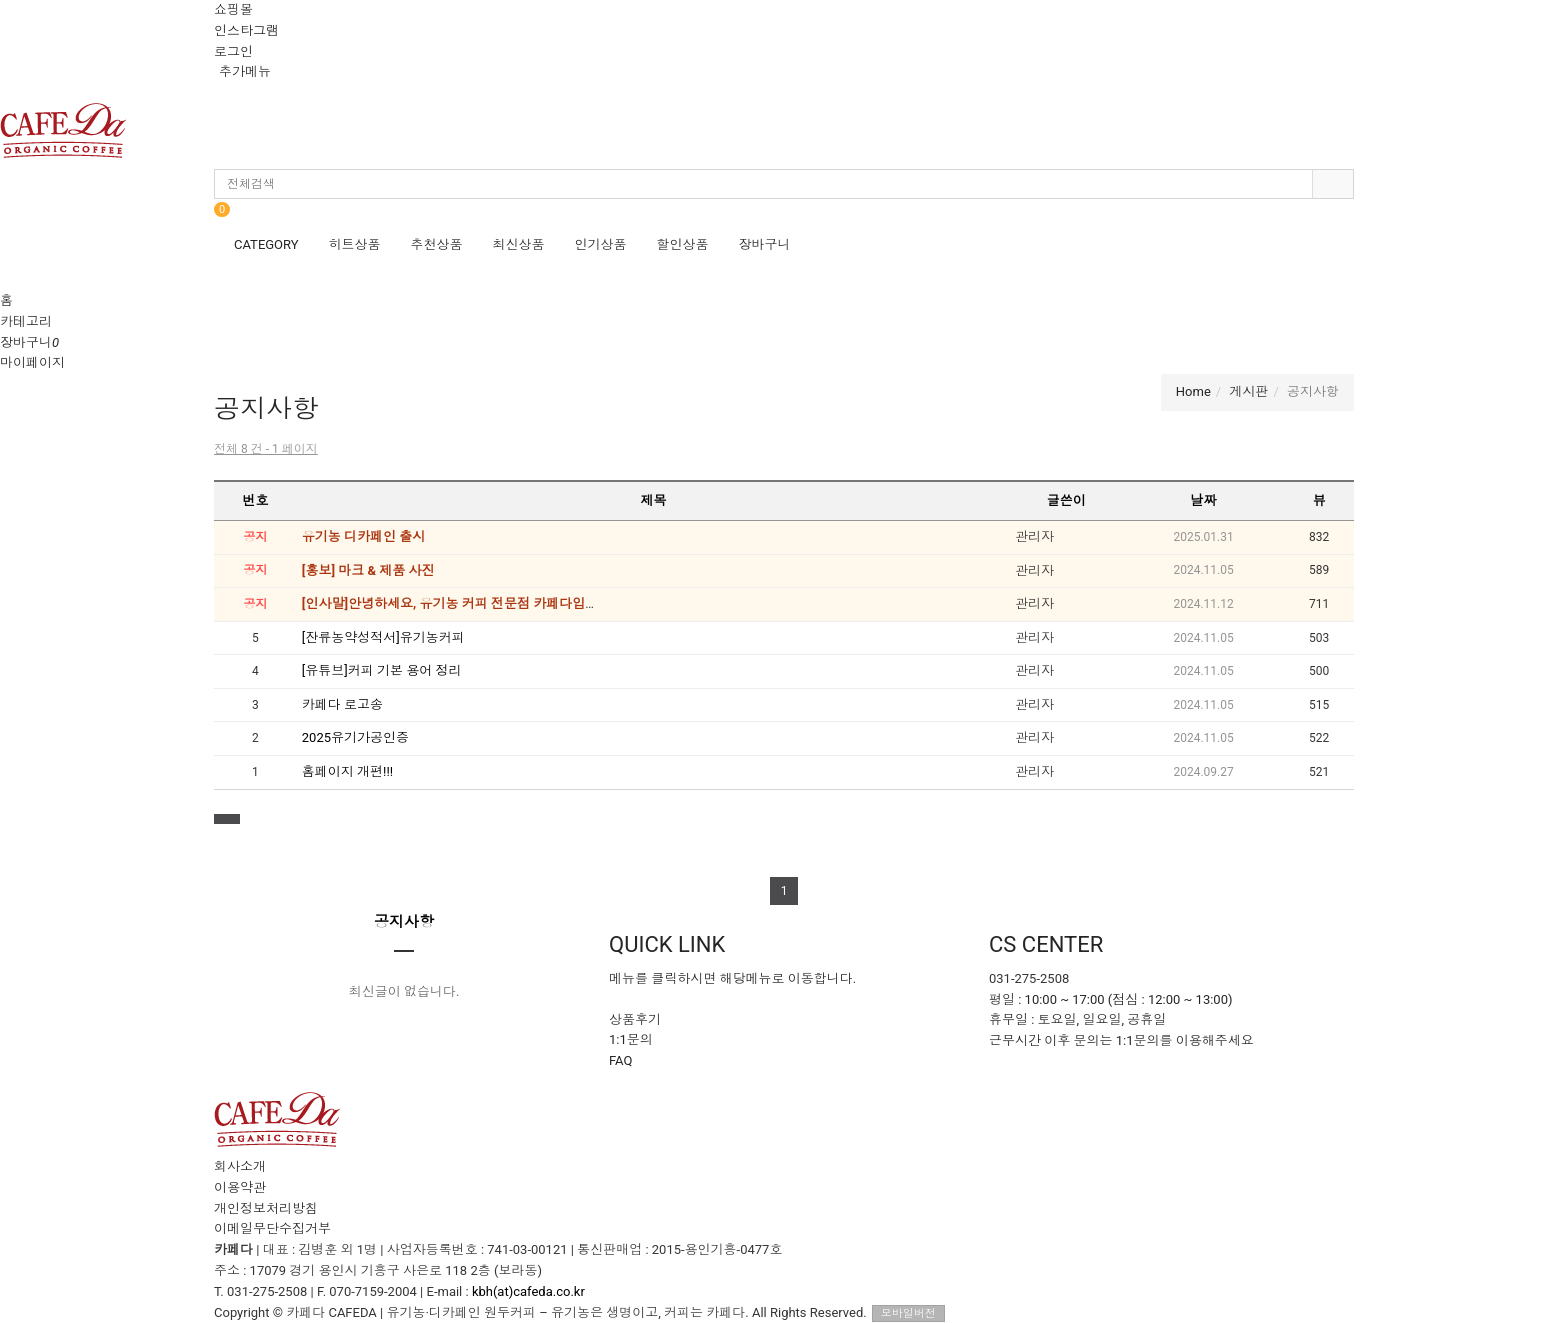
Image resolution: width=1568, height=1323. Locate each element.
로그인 (233, 51)
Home (1193, 391)
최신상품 (519, 244)
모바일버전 (908, 1313)
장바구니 (765, 244)
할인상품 (683, 244)
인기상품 (601, 244)
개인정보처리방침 (266, 1208)
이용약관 (240, 1187)
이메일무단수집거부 (272, 1228)
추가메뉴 (245, 71)
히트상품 (355, 244)
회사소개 (240, 1166)
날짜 (1204, 500)
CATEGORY (266, 244)
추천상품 (437, 244)
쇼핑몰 (233, 9)
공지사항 (404, 922)
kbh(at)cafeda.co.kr (528, 1291)
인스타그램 (246, 30)
